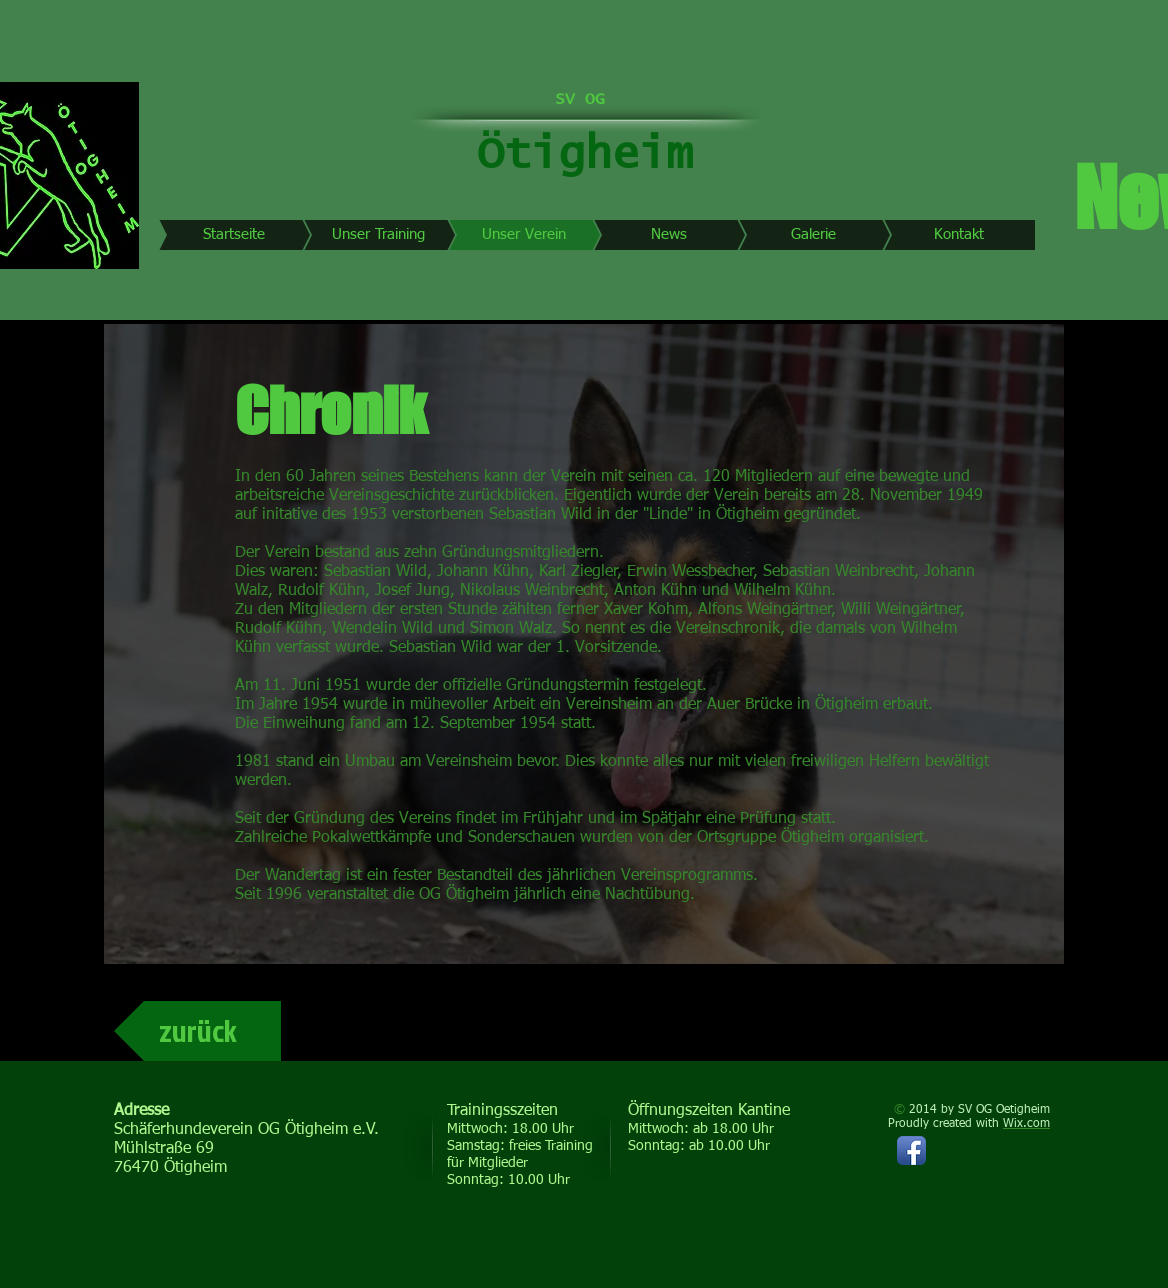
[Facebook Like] (914, 1221)
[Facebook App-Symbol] (911, 1150)
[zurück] (197, 1031)
